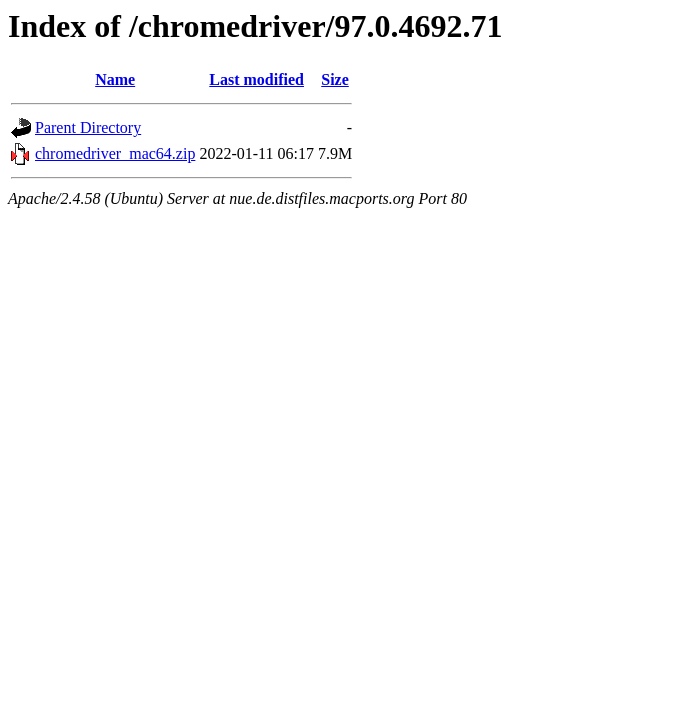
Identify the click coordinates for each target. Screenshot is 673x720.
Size (335, 79)
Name (115, 79)
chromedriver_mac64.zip (115, 153)
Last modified (256, 79)
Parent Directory (88, 127)
